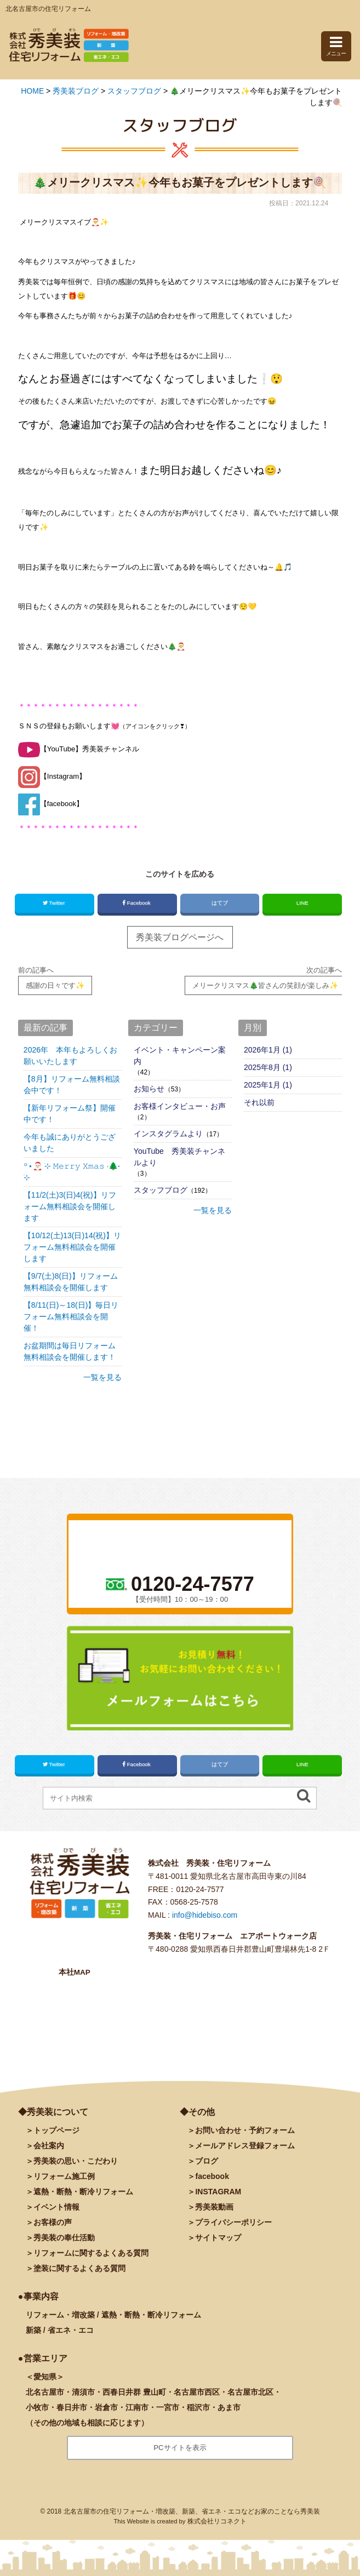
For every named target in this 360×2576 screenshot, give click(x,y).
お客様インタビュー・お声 (180, 1106)
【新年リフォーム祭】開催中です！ (70, 1113)
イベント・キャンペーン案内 (180, 1055)
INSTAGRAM (218, 2191)
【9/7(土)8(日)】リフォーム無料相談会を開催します (71, 1282)
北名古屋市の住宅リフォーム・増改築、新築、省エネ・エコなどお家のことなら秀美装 (192, 2511)
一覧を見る (102, 1377)
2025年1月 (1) (268, 1084)
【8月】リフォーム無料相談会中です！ (72, 1084)
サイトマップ (218, 2237)
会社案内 (48, 2145)
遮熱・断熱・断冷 (83, 2191)
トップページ (56, 2130)
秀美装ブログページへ (180, 937)
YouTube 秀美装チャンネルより (179, 1157)
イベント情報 (56, 2207)
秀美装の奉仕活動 (64, 2237)
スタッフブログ (160, 1190)
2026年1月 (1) (268, 1049)
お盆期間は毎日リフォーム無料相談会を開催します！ (70, 1351)
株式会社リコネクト (217, 2521)
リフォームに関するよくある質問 (90, 2253)
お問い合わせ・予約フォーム (245, 2130)
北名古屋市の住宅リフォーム (48, 9)
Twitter (54, 903)
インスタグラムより (168, 1133)
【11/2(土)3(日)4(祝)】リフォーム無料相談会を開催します (70, 1206)
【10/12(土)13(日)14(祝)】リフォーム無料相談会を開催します (72, 1247)
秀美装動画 (214, 2207)
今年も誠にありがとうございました (70, 1142)
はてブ (219, 903)
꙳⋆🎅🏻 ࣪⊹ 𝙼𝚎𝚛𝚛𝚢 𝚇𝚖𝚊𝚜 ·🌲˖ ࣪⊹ (72, 1172)
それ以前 (259, 1102)
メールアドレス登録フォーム (245, 2145)
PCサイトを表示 (179, 2447)
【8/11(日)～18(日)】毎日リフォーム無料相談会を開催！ (71, 1316)
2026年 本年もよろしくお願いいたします (70, 1055)
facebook (211, 2176)
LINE (302, 903)
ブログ (206, 2161)
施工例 (64, 2176)
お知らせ (149, 1088)
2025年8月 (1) (268, 1067)
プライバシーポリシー (233, 2222)
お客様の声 (52, 2222)
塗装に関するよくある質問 (79, 2268)
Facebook (137, 903)
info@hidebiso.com (204, 1915)
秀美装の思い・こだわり (75, 2161)
